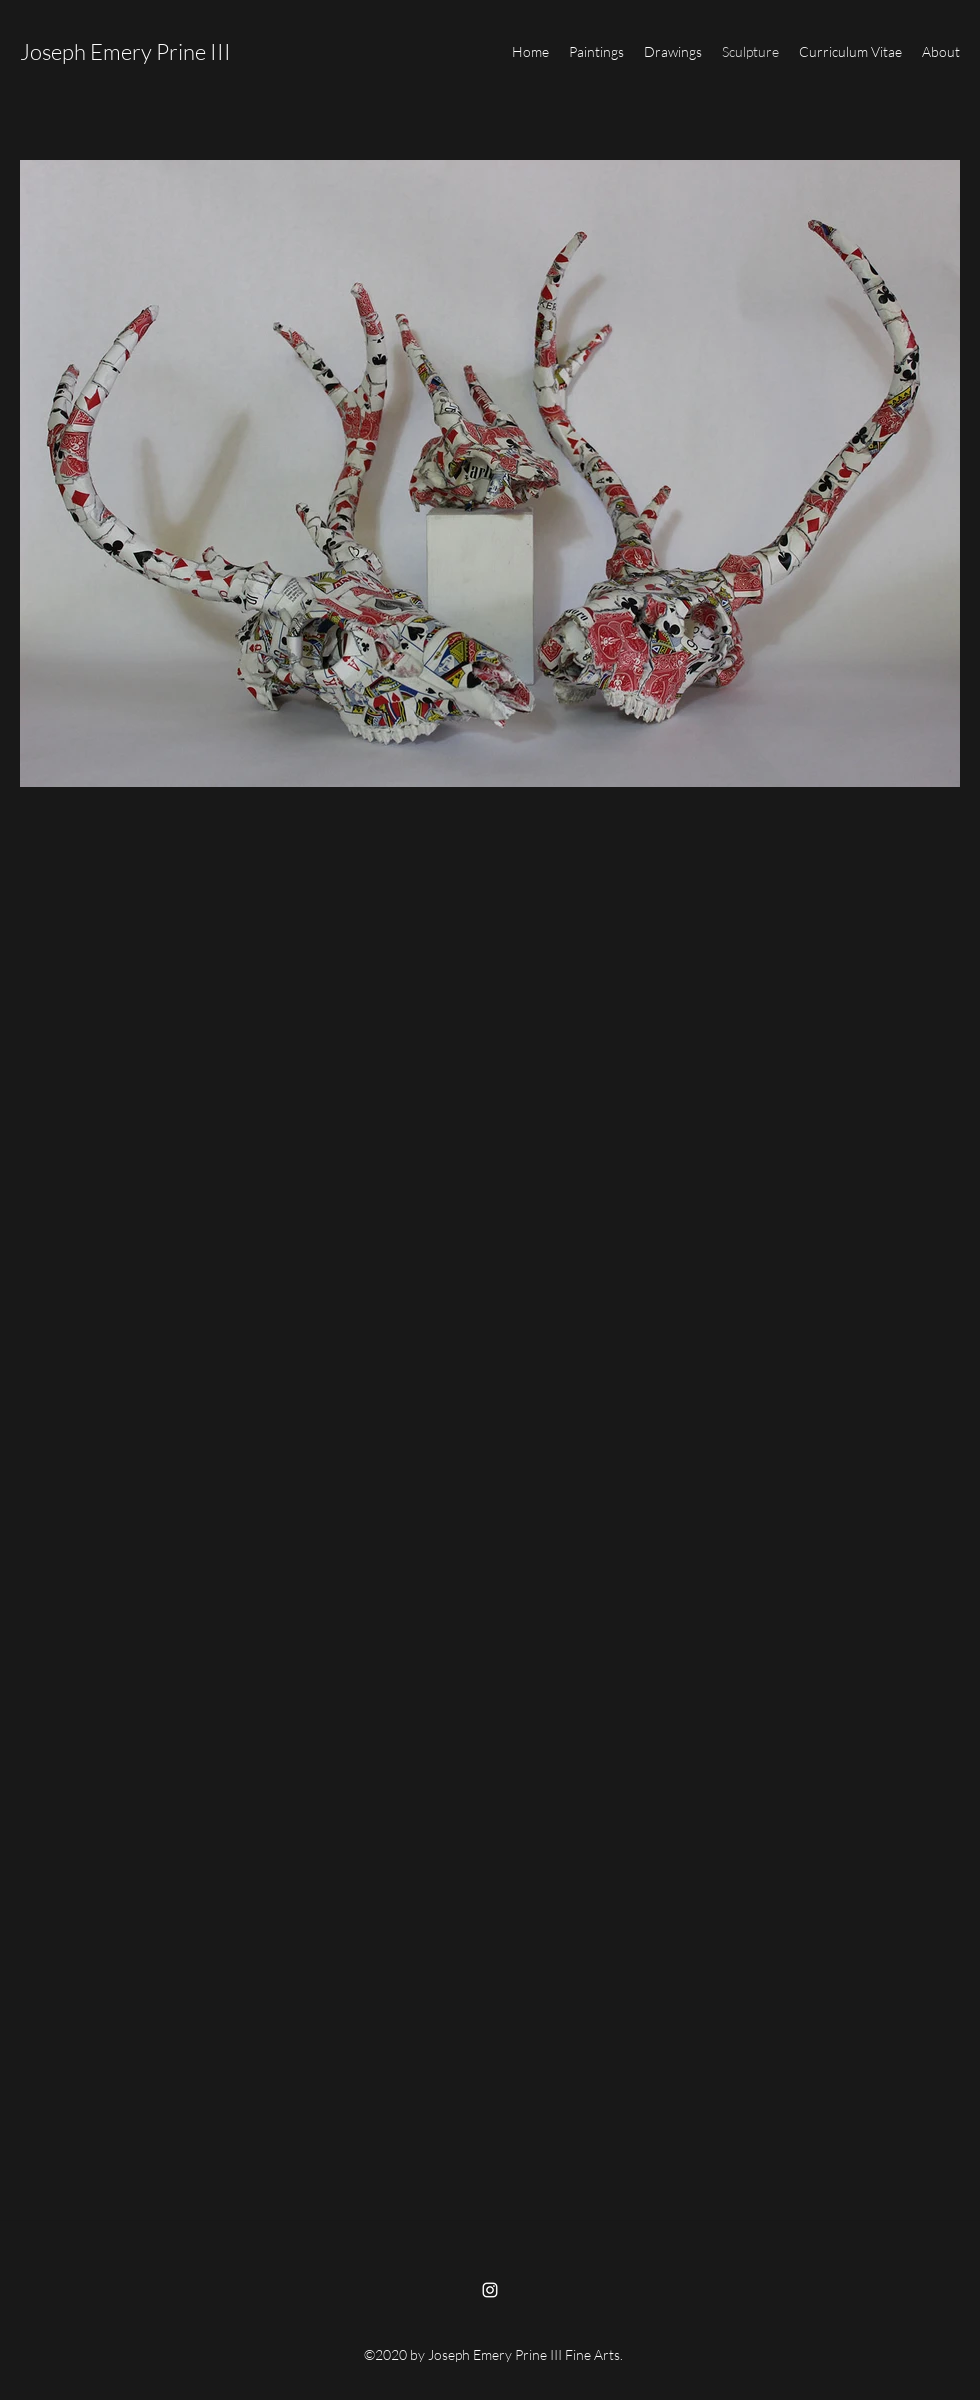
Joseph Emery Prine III (125, 51)
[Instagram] (490, 2290)
